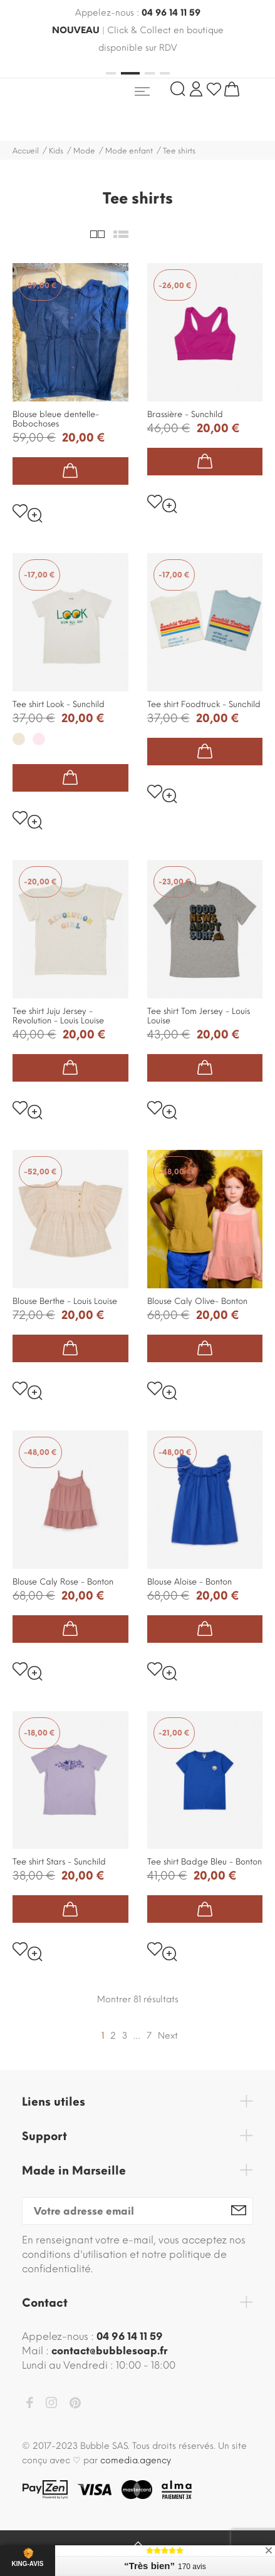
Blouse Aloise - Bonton (189, 1581)
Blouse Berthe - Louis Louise (65, 1301)
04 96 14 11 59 (171, 13)
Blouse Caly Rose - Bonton (63, 1581)
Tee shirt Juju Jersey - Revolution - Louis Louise (58, 1015)
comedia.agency (135, 2460)
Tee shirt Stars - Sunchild (59, 1861)
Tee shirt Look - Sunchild (59, 704)
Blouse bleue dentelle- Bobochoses (56, 419)
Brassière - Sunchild (185, 414)
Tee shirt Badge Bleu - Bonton (204, 1861)
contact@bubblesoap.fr (109, 2351)
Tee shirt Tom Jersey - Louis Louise (198, 1015)
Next (168, 2035)
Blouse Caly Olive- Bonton (197, 1301)
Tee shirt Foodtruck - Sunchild (204, 704)
